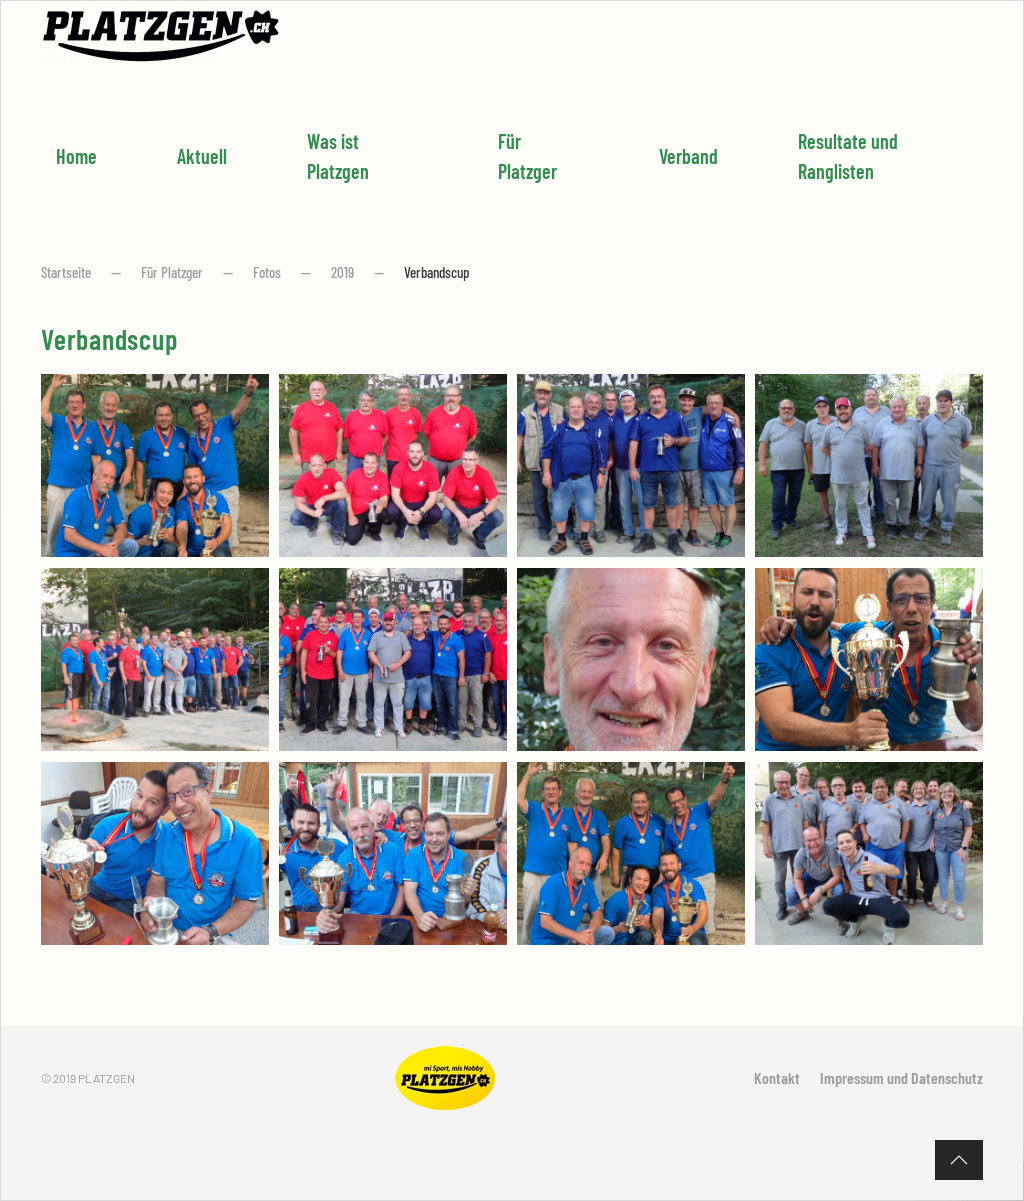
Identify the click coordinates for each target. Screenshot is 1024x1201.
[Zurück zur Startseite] (161, 36)
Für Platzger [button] (527, 156)
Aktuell (202, 156)
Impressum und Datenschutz (901, 1077)
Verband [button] (688, 156)
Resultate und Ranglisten (848, 156)
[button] (959, 1160)
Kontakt (777, 1077)
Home (76, 156)
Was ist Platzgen (338, 156)
